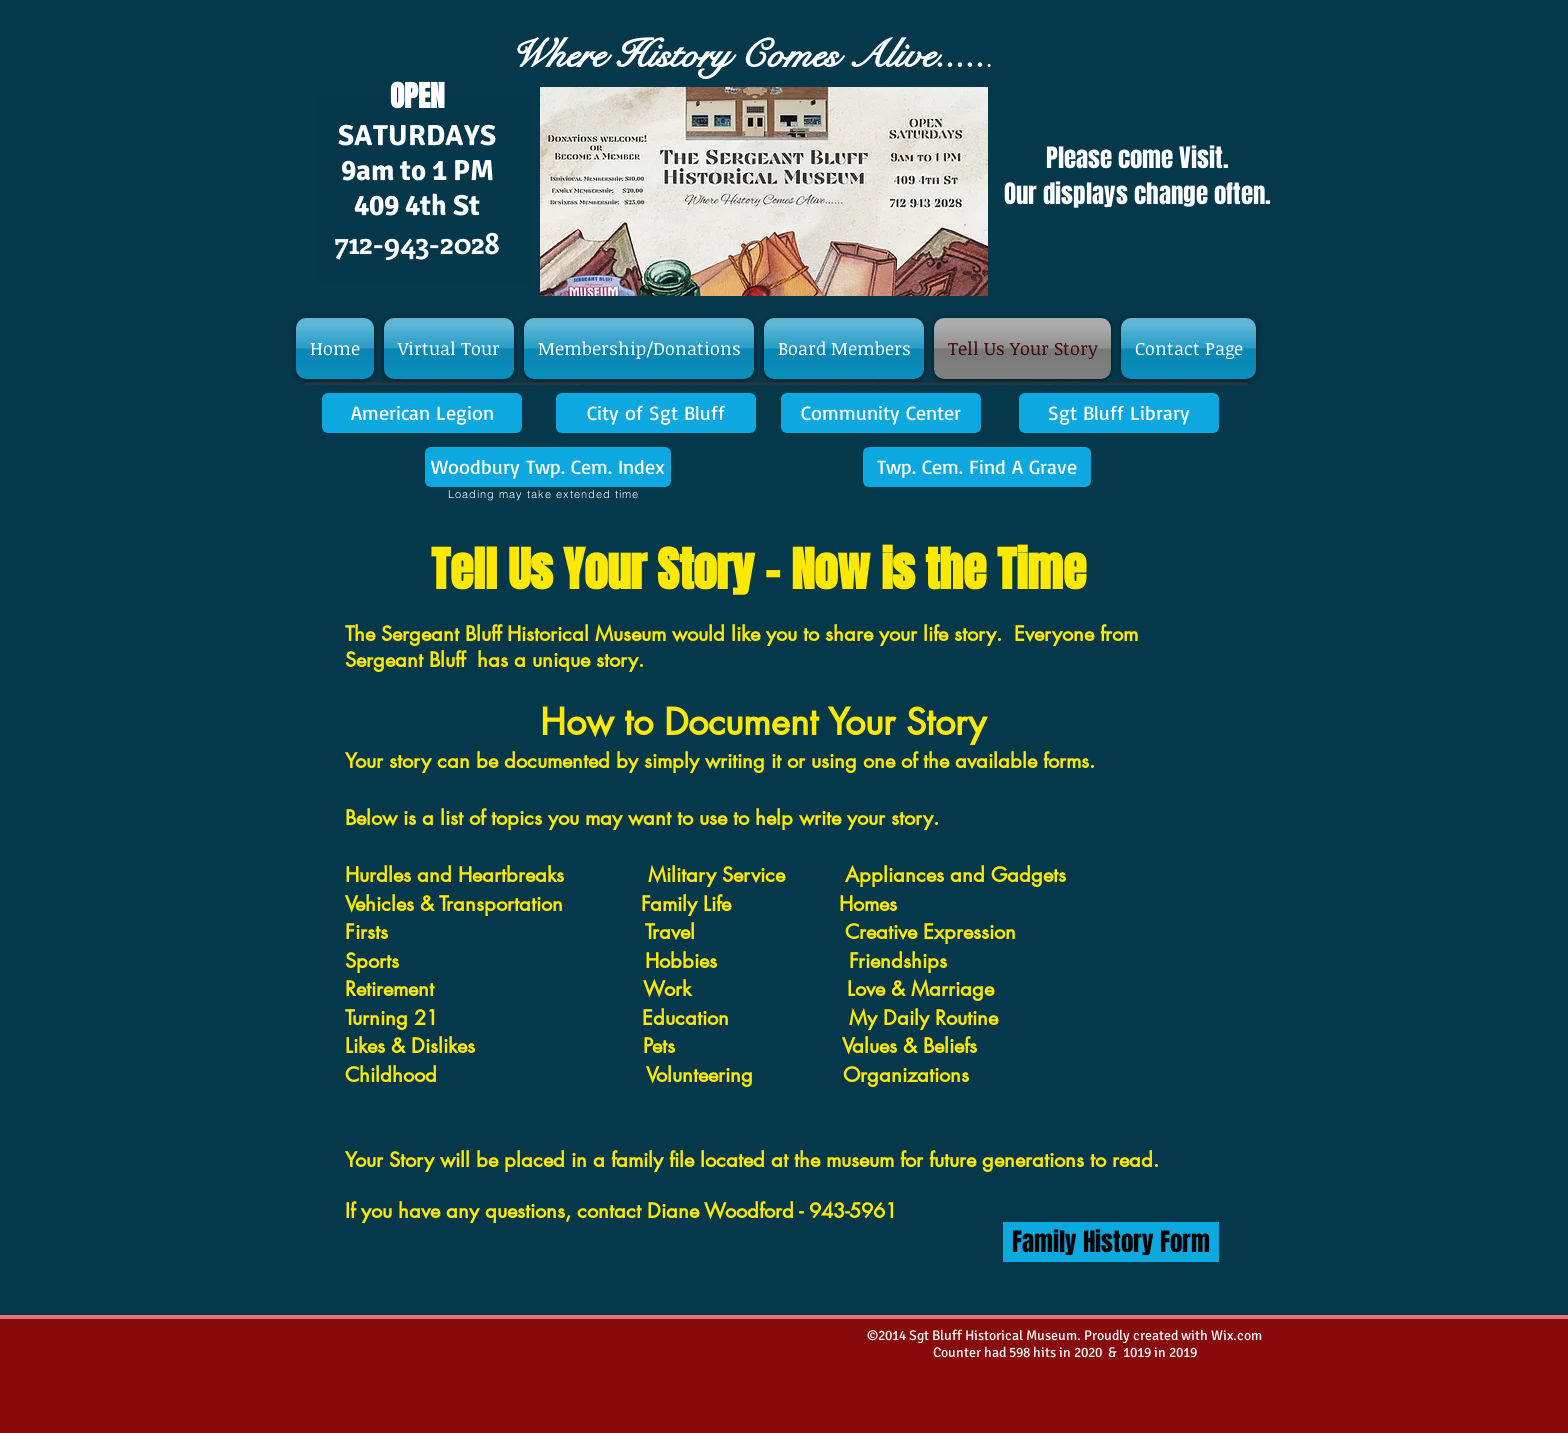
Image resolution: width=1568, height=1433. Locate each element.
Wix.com (1236, 1335)
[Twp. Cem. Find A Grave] (977, 467)
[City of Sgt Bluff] (656, 413)
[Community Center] (881, 413)
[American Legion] (422, 413)
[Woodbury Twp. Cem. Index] (548, 467)
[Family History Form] (1111, 1242)
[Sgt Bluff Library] (1119, 413)
